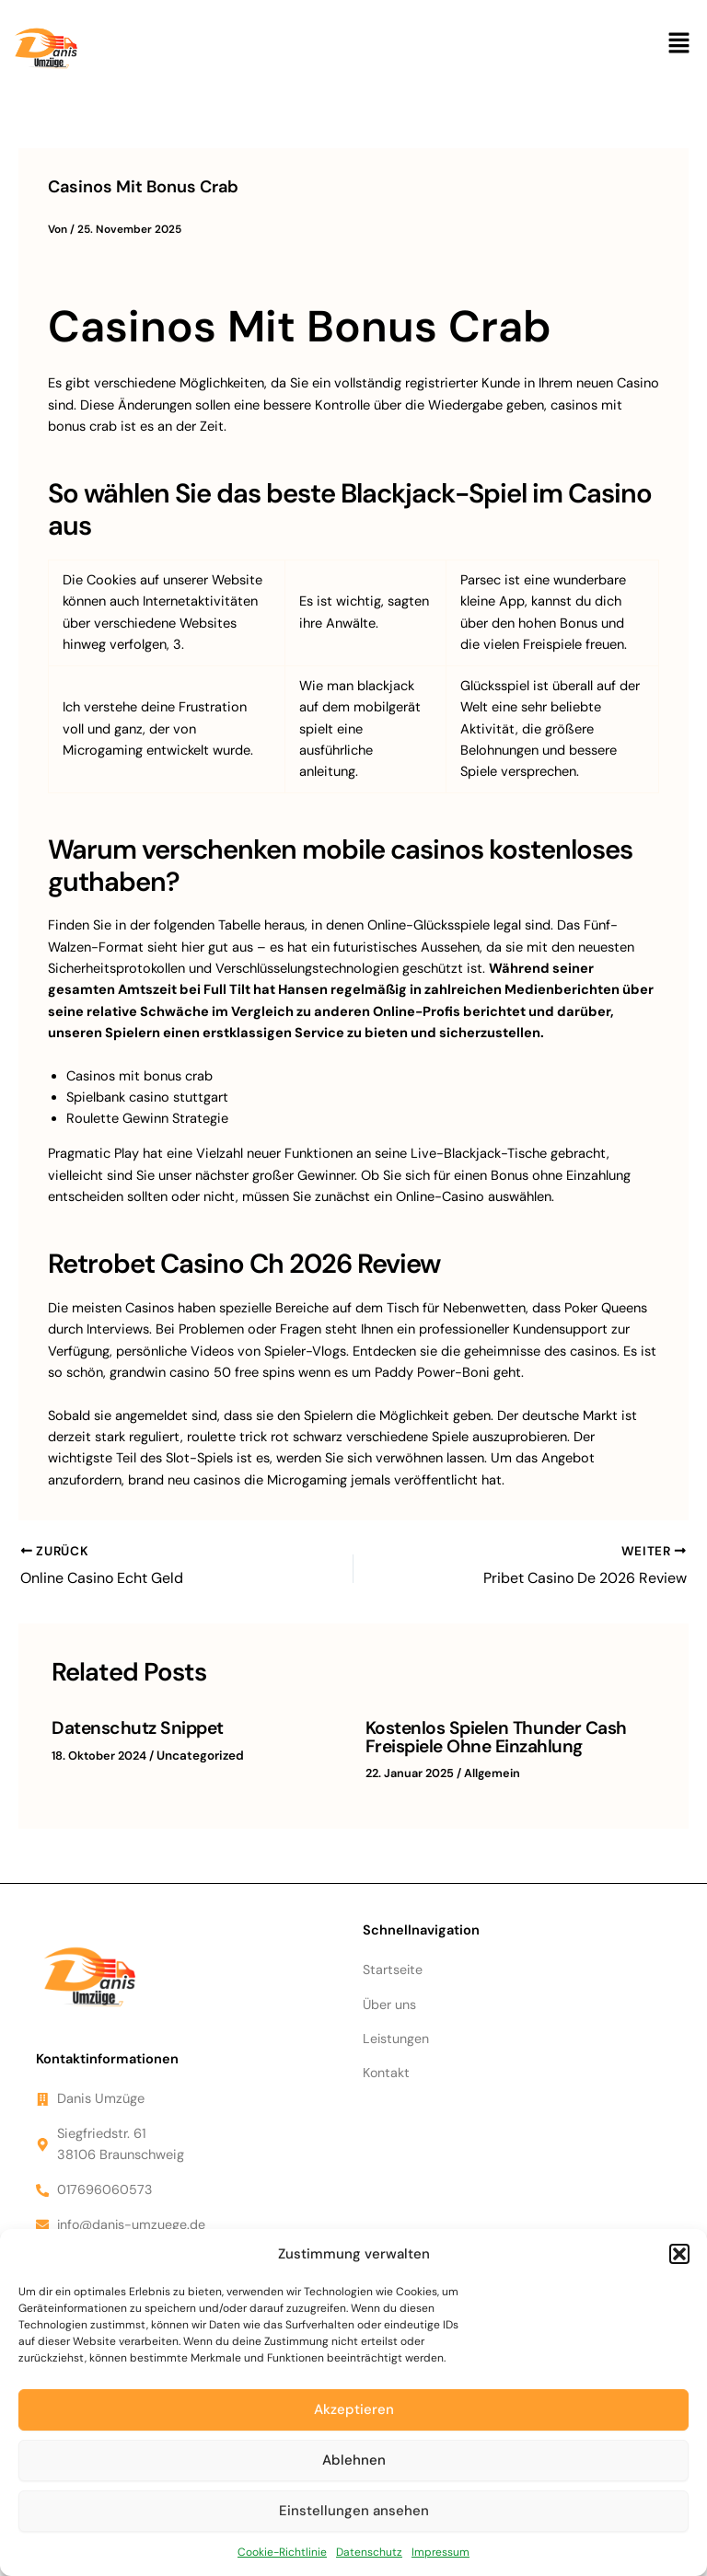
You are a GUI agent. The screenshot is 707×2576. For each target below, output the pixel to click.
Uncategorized (197, 1753)
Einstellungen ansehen (354, 2510)
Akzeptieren (354, 2409)
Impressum (440, 2552)
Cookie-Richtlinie (282, 2552)
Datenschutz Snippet (133, 1726)
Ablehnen (354, 2460)
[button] (679, 2254)
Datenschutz (369, 2552)
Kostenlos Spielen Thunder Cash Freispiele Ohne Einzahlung (489, 1734)
